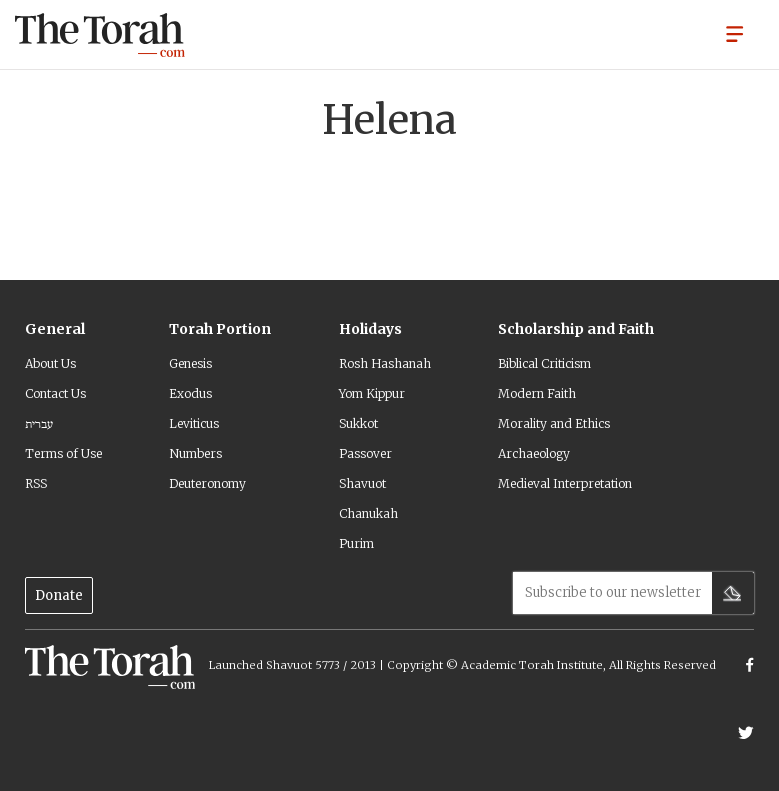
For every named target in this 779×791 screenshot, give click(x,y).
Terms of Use (63, 453)
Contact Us (55, 393)
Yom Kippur (372, 393)
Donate (59, 595)
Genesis (190, 363)
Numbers (195, 453)
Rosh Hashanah (385, 363)
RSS (36, 483)
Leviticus (194, 423)
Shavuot (362, 483)
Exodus (190, 393)
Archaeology (534, 453)
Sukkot (358, 423)
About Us (50, 363)
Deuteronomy (207, 483)
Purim (356, 543)
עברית (39, 423)
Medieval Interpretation (565, 483)
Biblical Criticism (544, 363)
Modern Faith (537, 393)
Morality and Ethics (554, 423)
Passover (365, 453)
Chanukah (368, 513)
